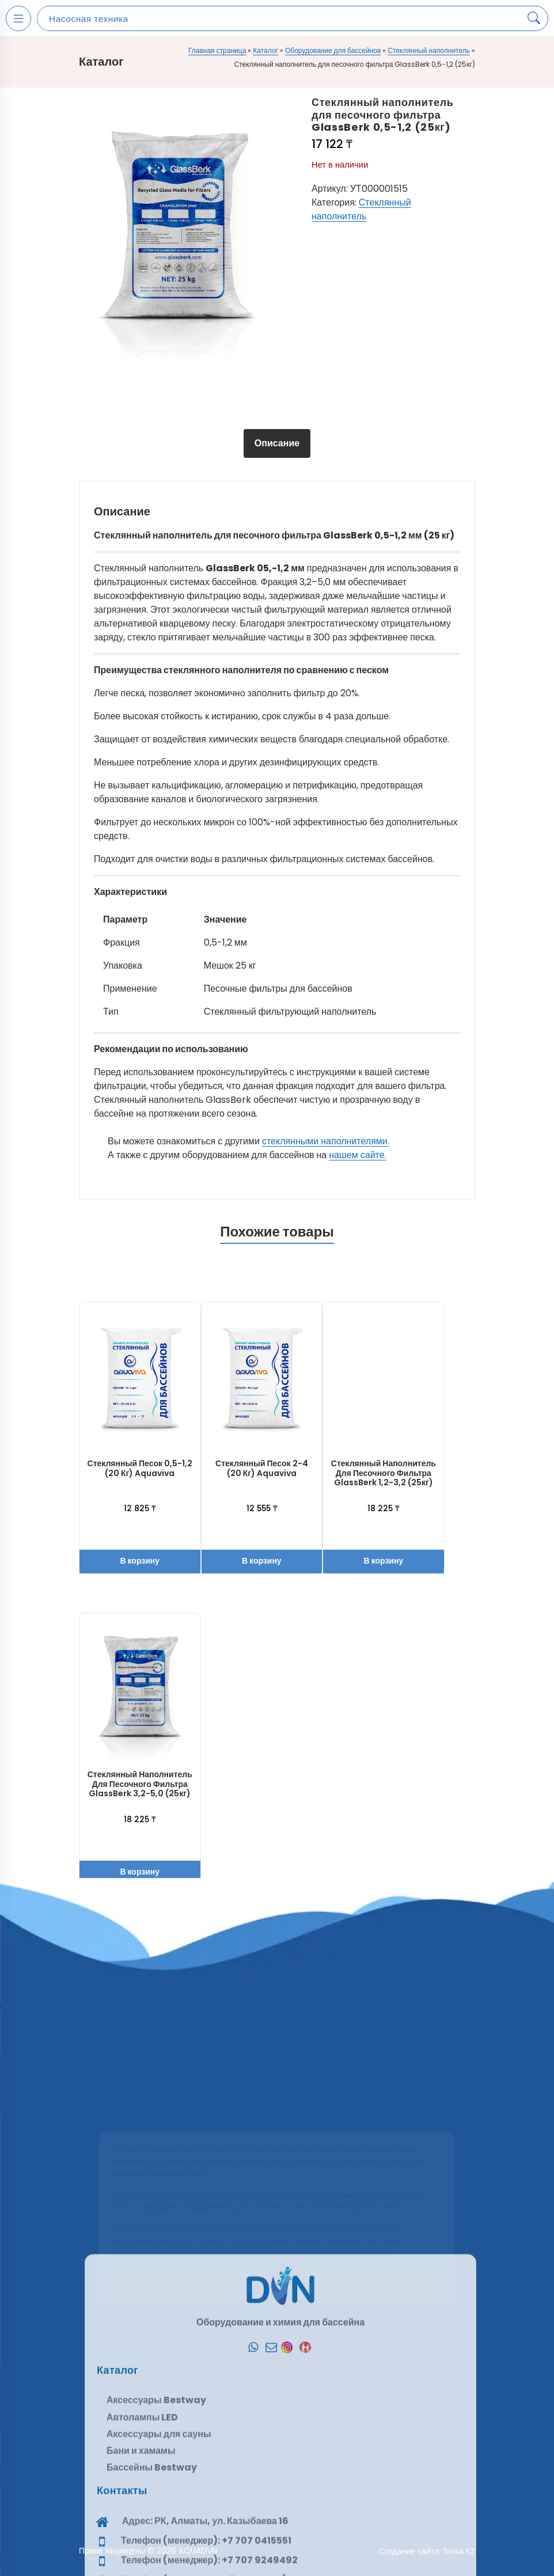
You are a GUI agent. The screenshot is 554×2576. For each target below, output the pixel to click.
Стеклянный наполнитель (429, 50)
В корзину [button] (140, 1560)
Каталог (265, 50)
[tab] (277, 443)
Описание (277, 443)
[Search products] (534, 18)
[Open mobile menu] (18, 18)
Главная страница (217, 50)
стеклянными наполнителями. (325, 1141)
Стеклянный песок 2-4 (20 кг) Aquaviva (261, 1468)
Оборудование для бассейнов (333, 50)
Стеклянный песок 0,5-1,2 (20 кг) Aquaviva (140, 1468)
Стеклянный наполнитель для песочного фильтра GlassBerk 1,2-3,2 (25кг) (383, 1473)
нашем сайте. (357, 1155)
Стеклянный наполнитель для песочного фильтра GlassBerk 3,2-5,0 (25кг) (140, 1784)
